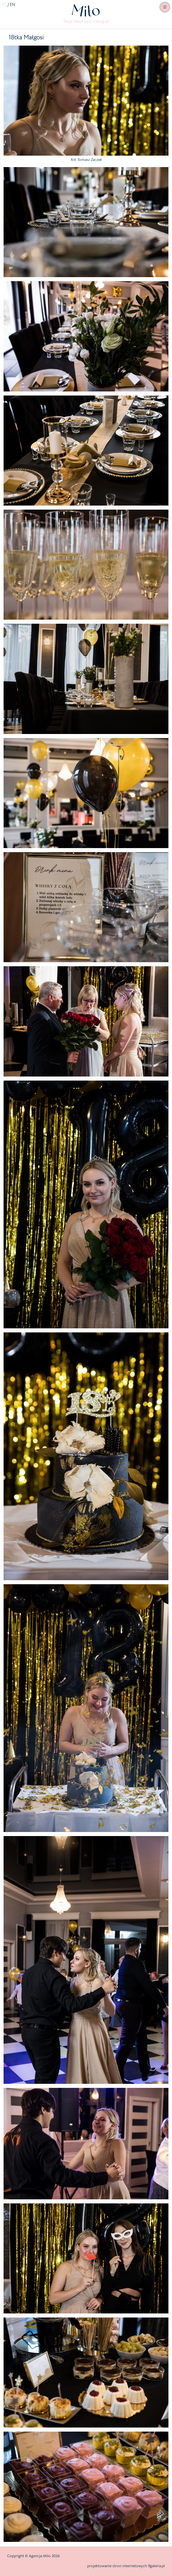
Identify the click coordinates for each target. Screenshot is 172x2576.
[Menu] (165, 7)
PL (4, 5)
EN (12, 5)
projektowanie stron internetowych (117, 2566)
